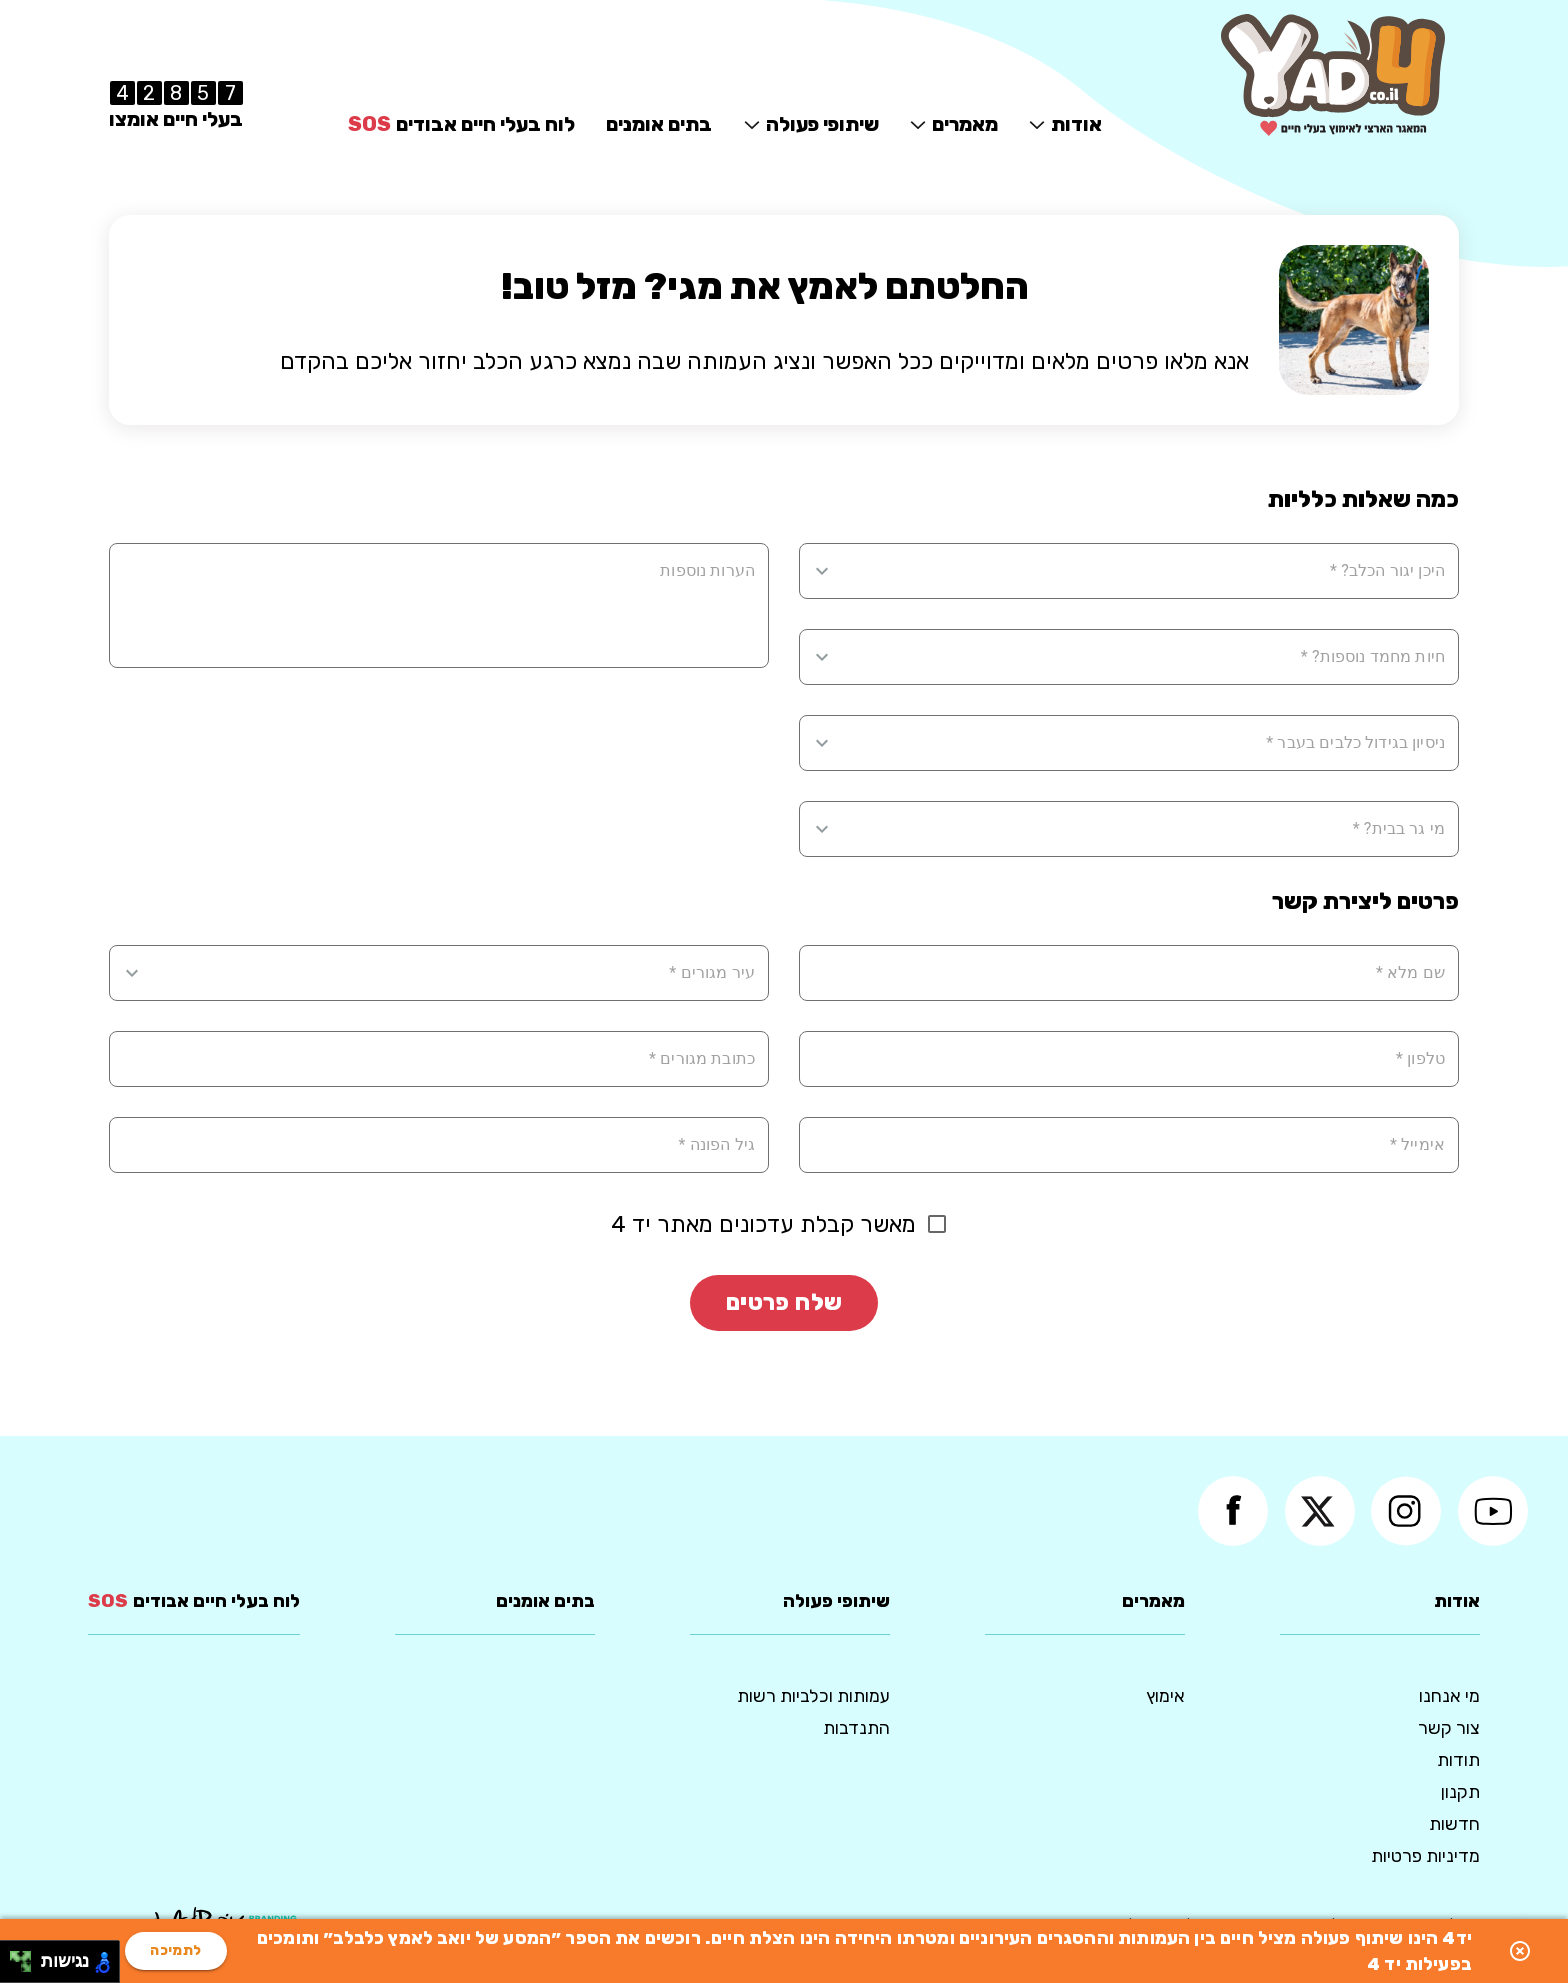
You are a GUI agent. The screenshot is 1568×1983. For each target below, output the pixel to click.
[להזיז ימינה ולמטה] (26, 1967)
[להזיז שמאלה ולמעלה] (15, 1956)
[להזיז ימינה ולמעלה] (26, 1956)
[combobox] (1141, 571)
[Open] (822, 571)
